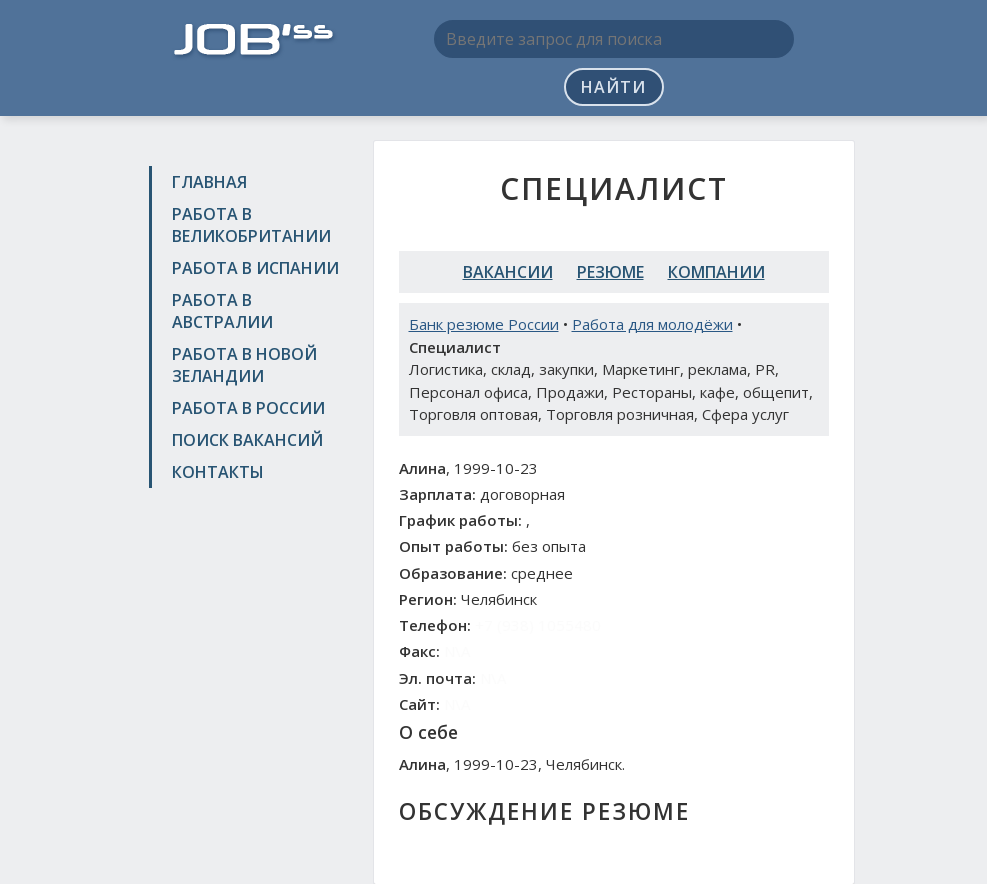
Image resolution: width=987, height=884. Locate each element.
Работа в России (248, 408)
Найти (613, 87)
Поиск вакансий (247, 440)
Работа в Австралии (222, 311)
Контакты (218, 472)
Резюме (610, 272)
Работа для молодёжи (652, 324)
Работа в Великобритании (251, 225)
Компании (716, 272)
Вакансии (508, 272)
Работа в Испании (255, 268)
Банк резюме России (484, 324)
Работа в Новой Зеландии (244, 365)
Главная (209, 182)
